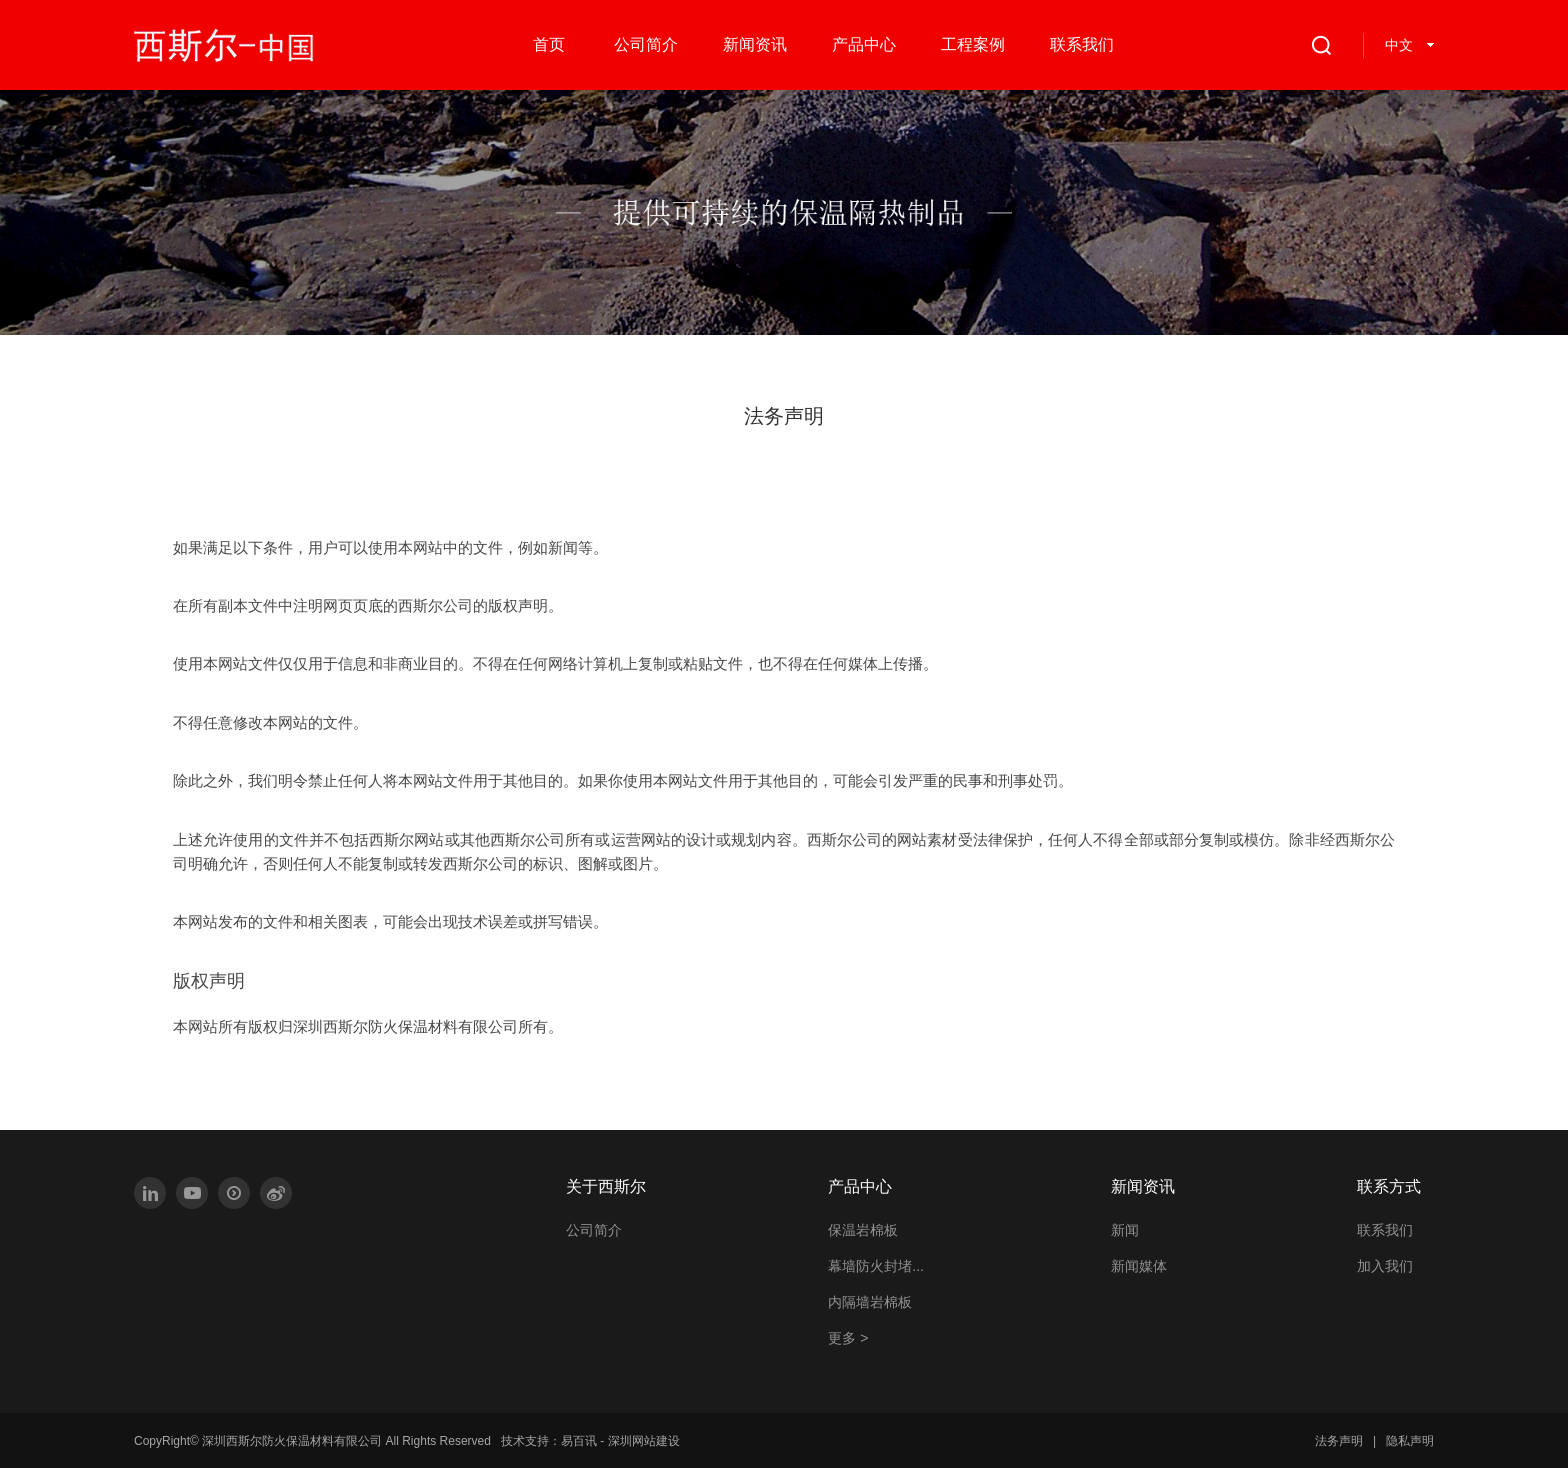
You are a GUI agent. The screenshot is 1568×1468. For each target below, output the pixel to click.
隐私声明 (1410, 1441)
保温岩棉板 (863, 1230)
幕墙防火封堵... (876, 1266)
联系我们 (1385, 1230)
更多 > (848, 1338)
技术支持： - (590, 1441)
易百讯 (579, 1441)
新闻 (1125, 1230)
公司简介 (594, 1230)
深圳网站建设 (644, 1441)
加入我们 (1385, 1266)
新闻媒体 (1139, 1266)
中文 (1399, 45)
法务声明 (1339, 1441)
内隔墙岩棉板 (870, 1302)
